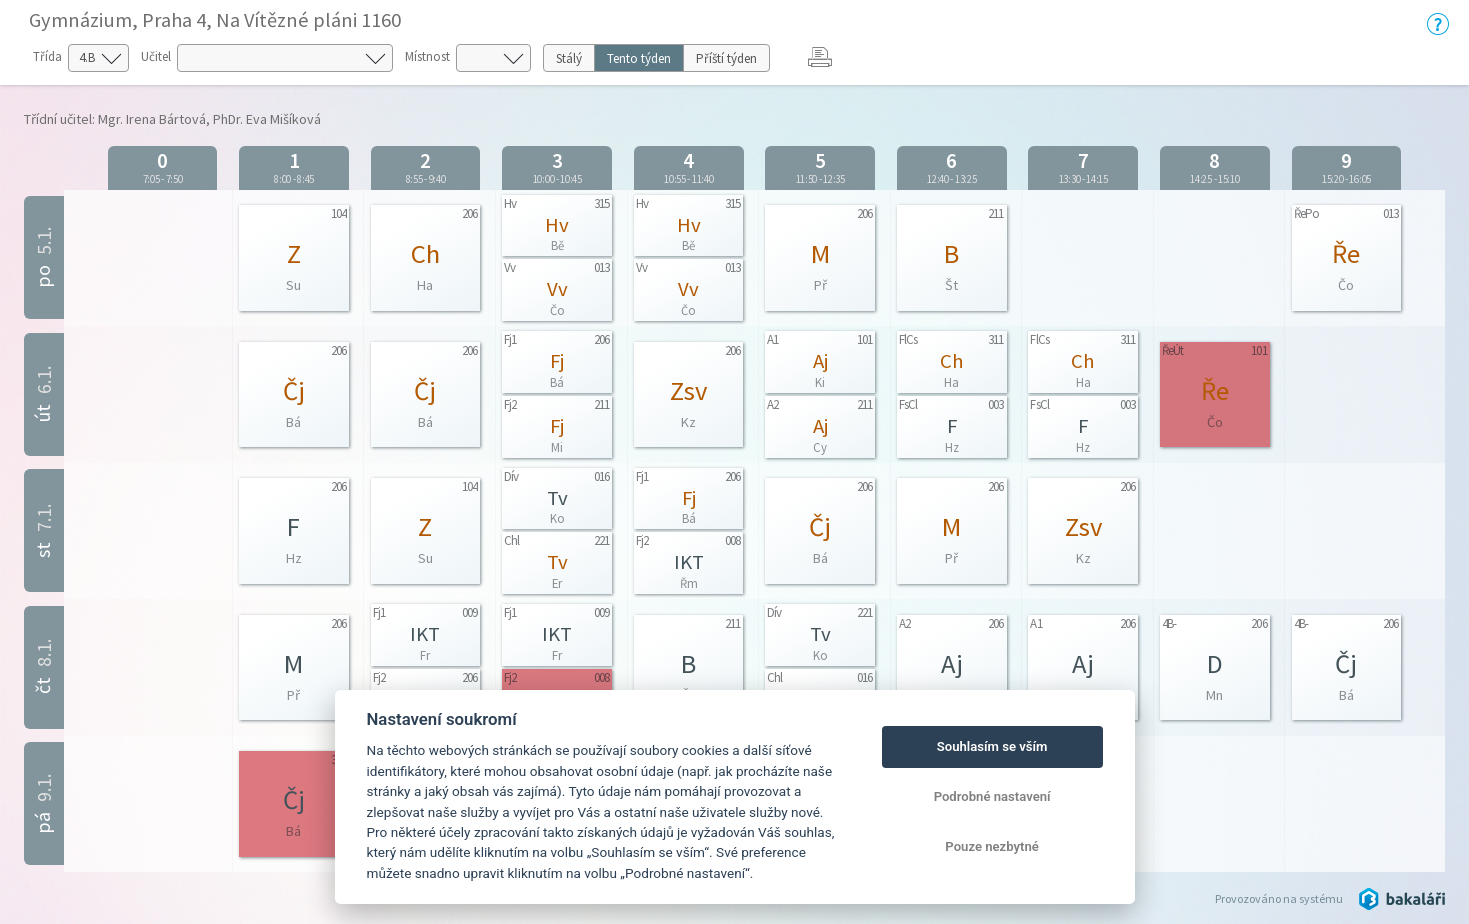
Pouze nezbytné (992, 846)
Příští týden (726, 58)
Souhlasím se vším (992, 746)
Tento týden (639, 58)
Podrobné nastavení (992, 796)
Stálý (569, 58)
